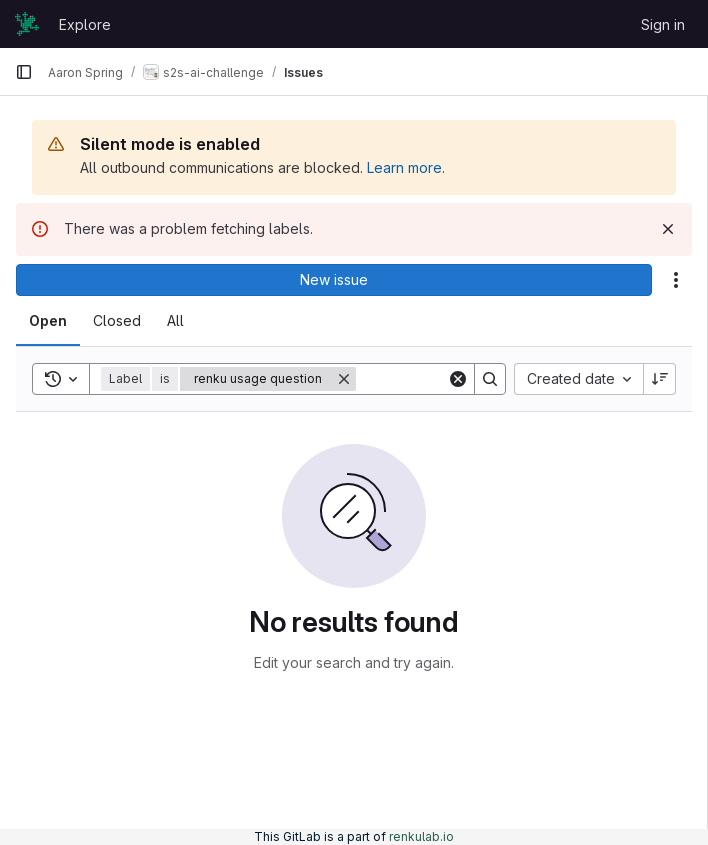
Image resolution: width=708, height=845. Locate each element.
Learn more (404, 167)
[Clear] (458, 379)
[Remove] (344, 379)
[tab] (48, 321)
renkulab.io (421, 836)
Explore (85, 24)
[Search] (490, 379)
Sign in (663, 24)
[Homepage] (27, 24)
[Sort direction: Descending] (660, 379)
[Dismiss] (668, 229)
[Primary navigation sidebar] (24, 72)
